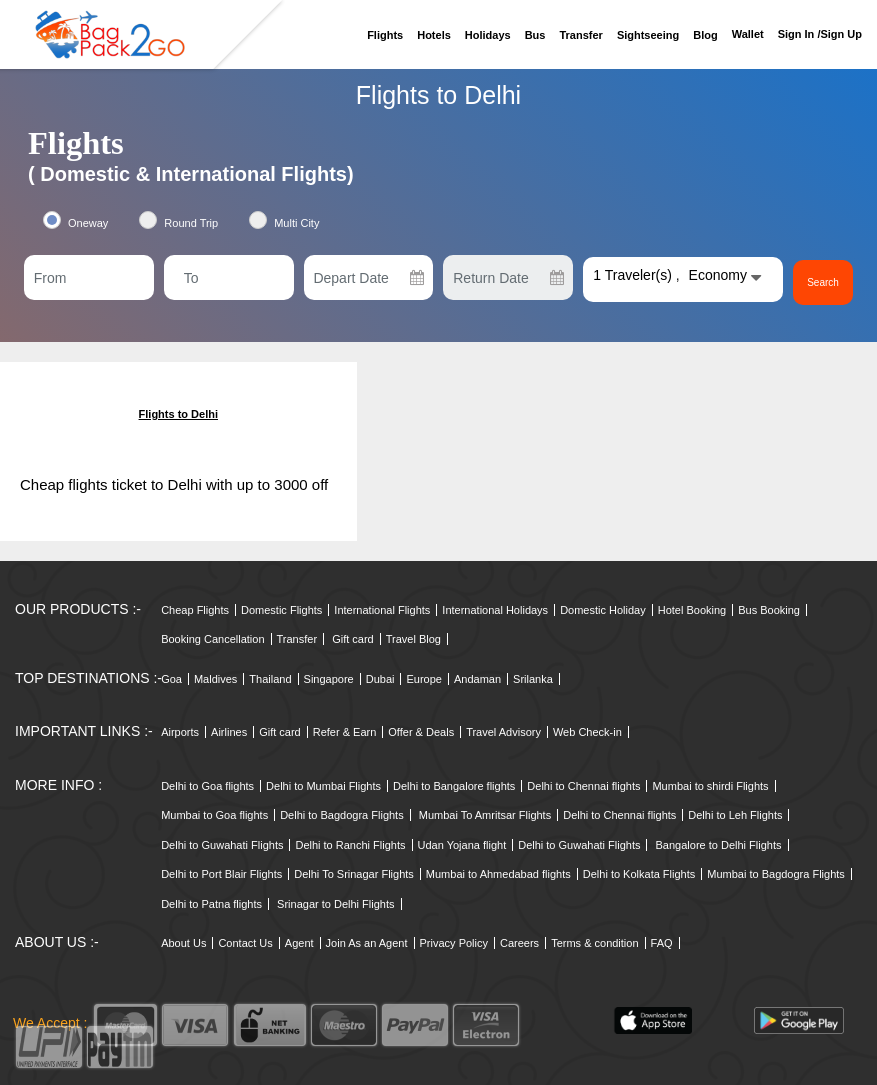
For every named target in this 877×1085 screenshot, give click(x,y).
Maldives (215, 679)
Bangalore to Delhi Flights (719, 845)
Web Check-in (587, 732)
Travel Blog (413, 639)
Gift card (353, 639)
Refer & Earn (345, 732)
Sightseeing (648, 35)
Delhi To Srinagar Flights (354, 874)
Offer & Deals (421, 732)
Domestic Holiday (603, 610)
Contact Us (245, 943)
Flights (385, 35)
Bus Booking (769, 610)
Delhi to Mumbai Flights (323, 786)
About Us (183, 943)
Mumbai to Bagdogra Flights (776, 874)
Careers (519, 943)
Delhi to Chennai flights (583, 786)
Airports (180, 732)
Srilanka (533, 679)
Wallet (748, 34)
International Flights (382, 610)
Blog (705, 35)
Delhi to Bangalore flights (454, 786)
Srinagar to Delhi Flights (335, 904)
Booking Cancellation (212, 639)
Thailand (270, 679)
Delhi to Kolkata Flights (639, 874)
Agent (299, 943)
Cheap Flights (195, 610)
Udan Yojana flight (462, 845)
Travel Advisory (503, 732)
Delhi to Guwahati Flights (222, 845)
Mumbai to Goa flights (214, 815)
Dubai (380, 679)
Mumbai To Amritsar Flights (485, 815)
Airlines (229, 732)
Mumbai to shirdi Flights (710, 786)
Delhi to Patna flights (211, 904)
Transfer (580, 35)
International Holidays (495, 610)
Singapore (329, 679)
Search (823, 282)
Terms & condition (594, 943)
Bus (535, 35)
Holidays (488, 35)
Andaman (477, 679)
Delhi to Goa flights (207, 786)
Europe (423, 679)
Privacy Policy (454, 943)
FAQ (662, 943)
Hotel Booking (692, 610)
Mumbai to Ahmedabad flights (498, 874)
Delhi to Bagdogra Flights (342, 815)
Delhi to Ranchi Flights (350, 845)
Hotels (434, 35)
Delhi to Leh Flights (735, 815)
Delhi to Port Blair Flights (221, 874)
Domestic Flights (281, 610)
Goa (171, 679)
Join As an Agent (367, 943)
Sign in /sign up (820, 34)
